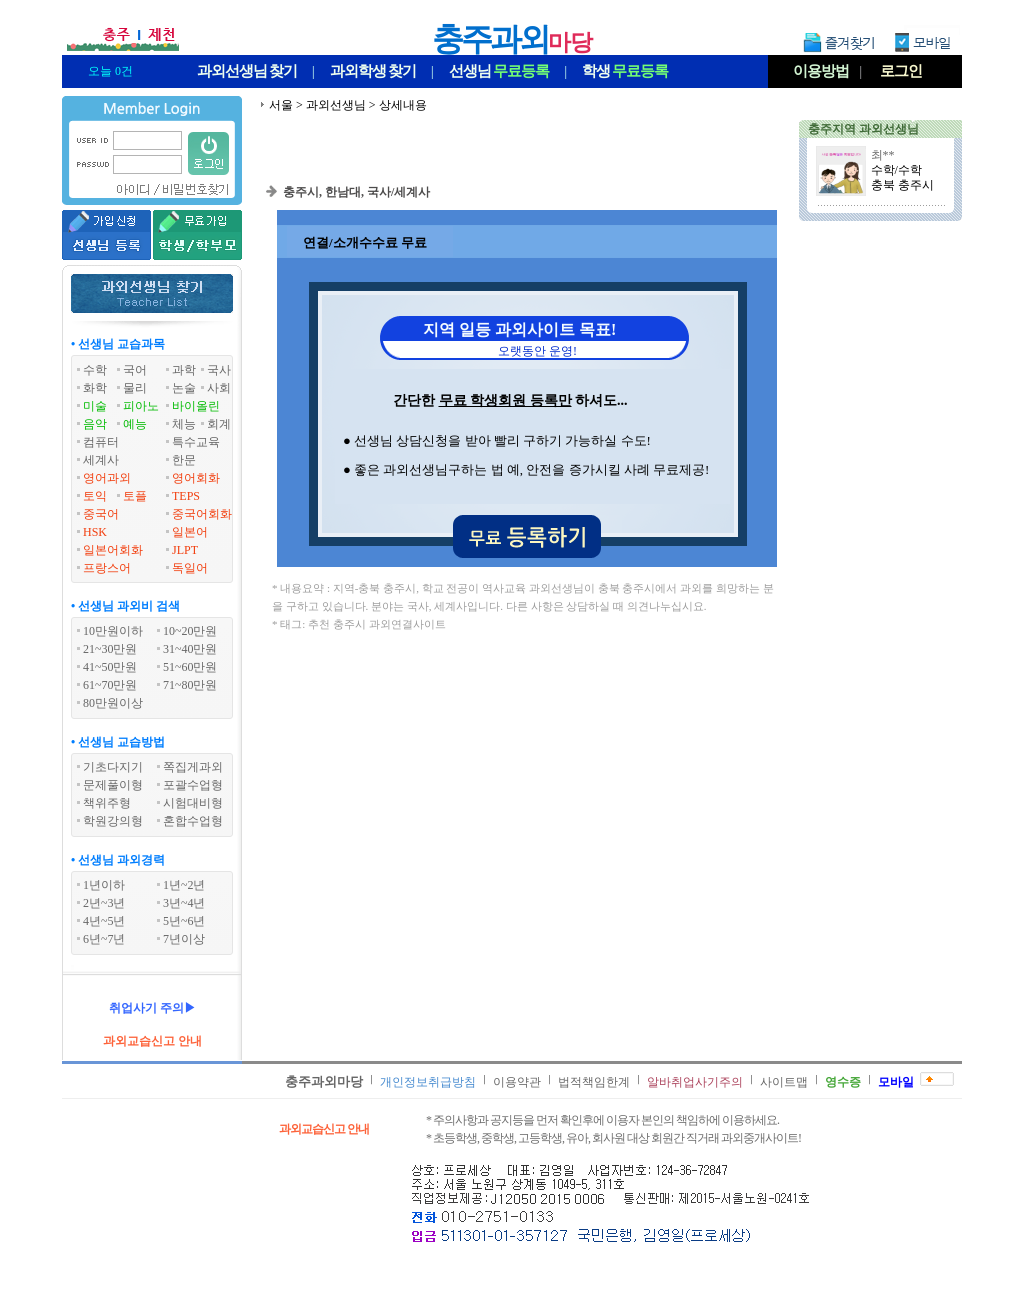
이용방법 (821, 71)
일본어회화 (113, 550)
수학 (95, 370)
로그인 (901, 71)
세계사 (101, 460)
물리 (135, 388)
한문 (184, 460)
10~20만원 (190, 631)
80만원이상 (113, 703)
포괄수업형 (193, 785)
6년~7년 (104, 939)
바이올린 (196, 406)
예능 (135, 424)
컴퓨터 (101, 442)
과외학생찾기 (373, 71)
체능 (184, 424)
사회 (219, 388)
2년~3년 (104, 903)
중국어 (101, 514)
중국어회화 (202, 514)
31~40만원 (190, 649)
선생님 (499, 71)
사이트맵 (784, 1082)
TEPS (186, 496)
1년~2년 (184, 885)
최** (883, 155)
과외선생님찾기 (247, 71)
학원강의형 (113, 821)
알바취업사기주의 (695, 1082)
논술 (184, 388)
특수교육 (196, 442)
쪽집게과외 (193, 767)
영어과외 (107, 478)
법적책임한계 (594, 1082)
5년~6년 (184, 921)
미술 (95, 406)
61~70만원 (110, 685)
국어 (135, 370)
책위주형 (107, 803)
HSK (95, 532)
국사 (219, 370)
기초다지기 (113, 767)
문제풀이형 (113, 785)
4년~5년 (104, 921)
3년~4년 (184, 903)
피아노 (141, 406)
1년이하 (104, 885)
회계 (219, 424)
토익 (95, 496)
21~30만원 (110, 649)
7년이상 (184, 939)
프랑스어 (107, 568)
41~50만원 (110, 667)
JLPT (185, 550)
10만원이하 (113, 631)
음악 (95, 424)
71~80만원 (190, 685)
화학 (95, 388)
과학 (184, 370)
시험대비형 (193, 803)
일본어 (190, 532)
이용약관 (517, 1082)
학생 (625, 71)
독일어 (190, 568)
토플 (135, 496)
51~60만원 (190, 667)
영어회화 (196, 478)
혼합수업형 (193, 821)
